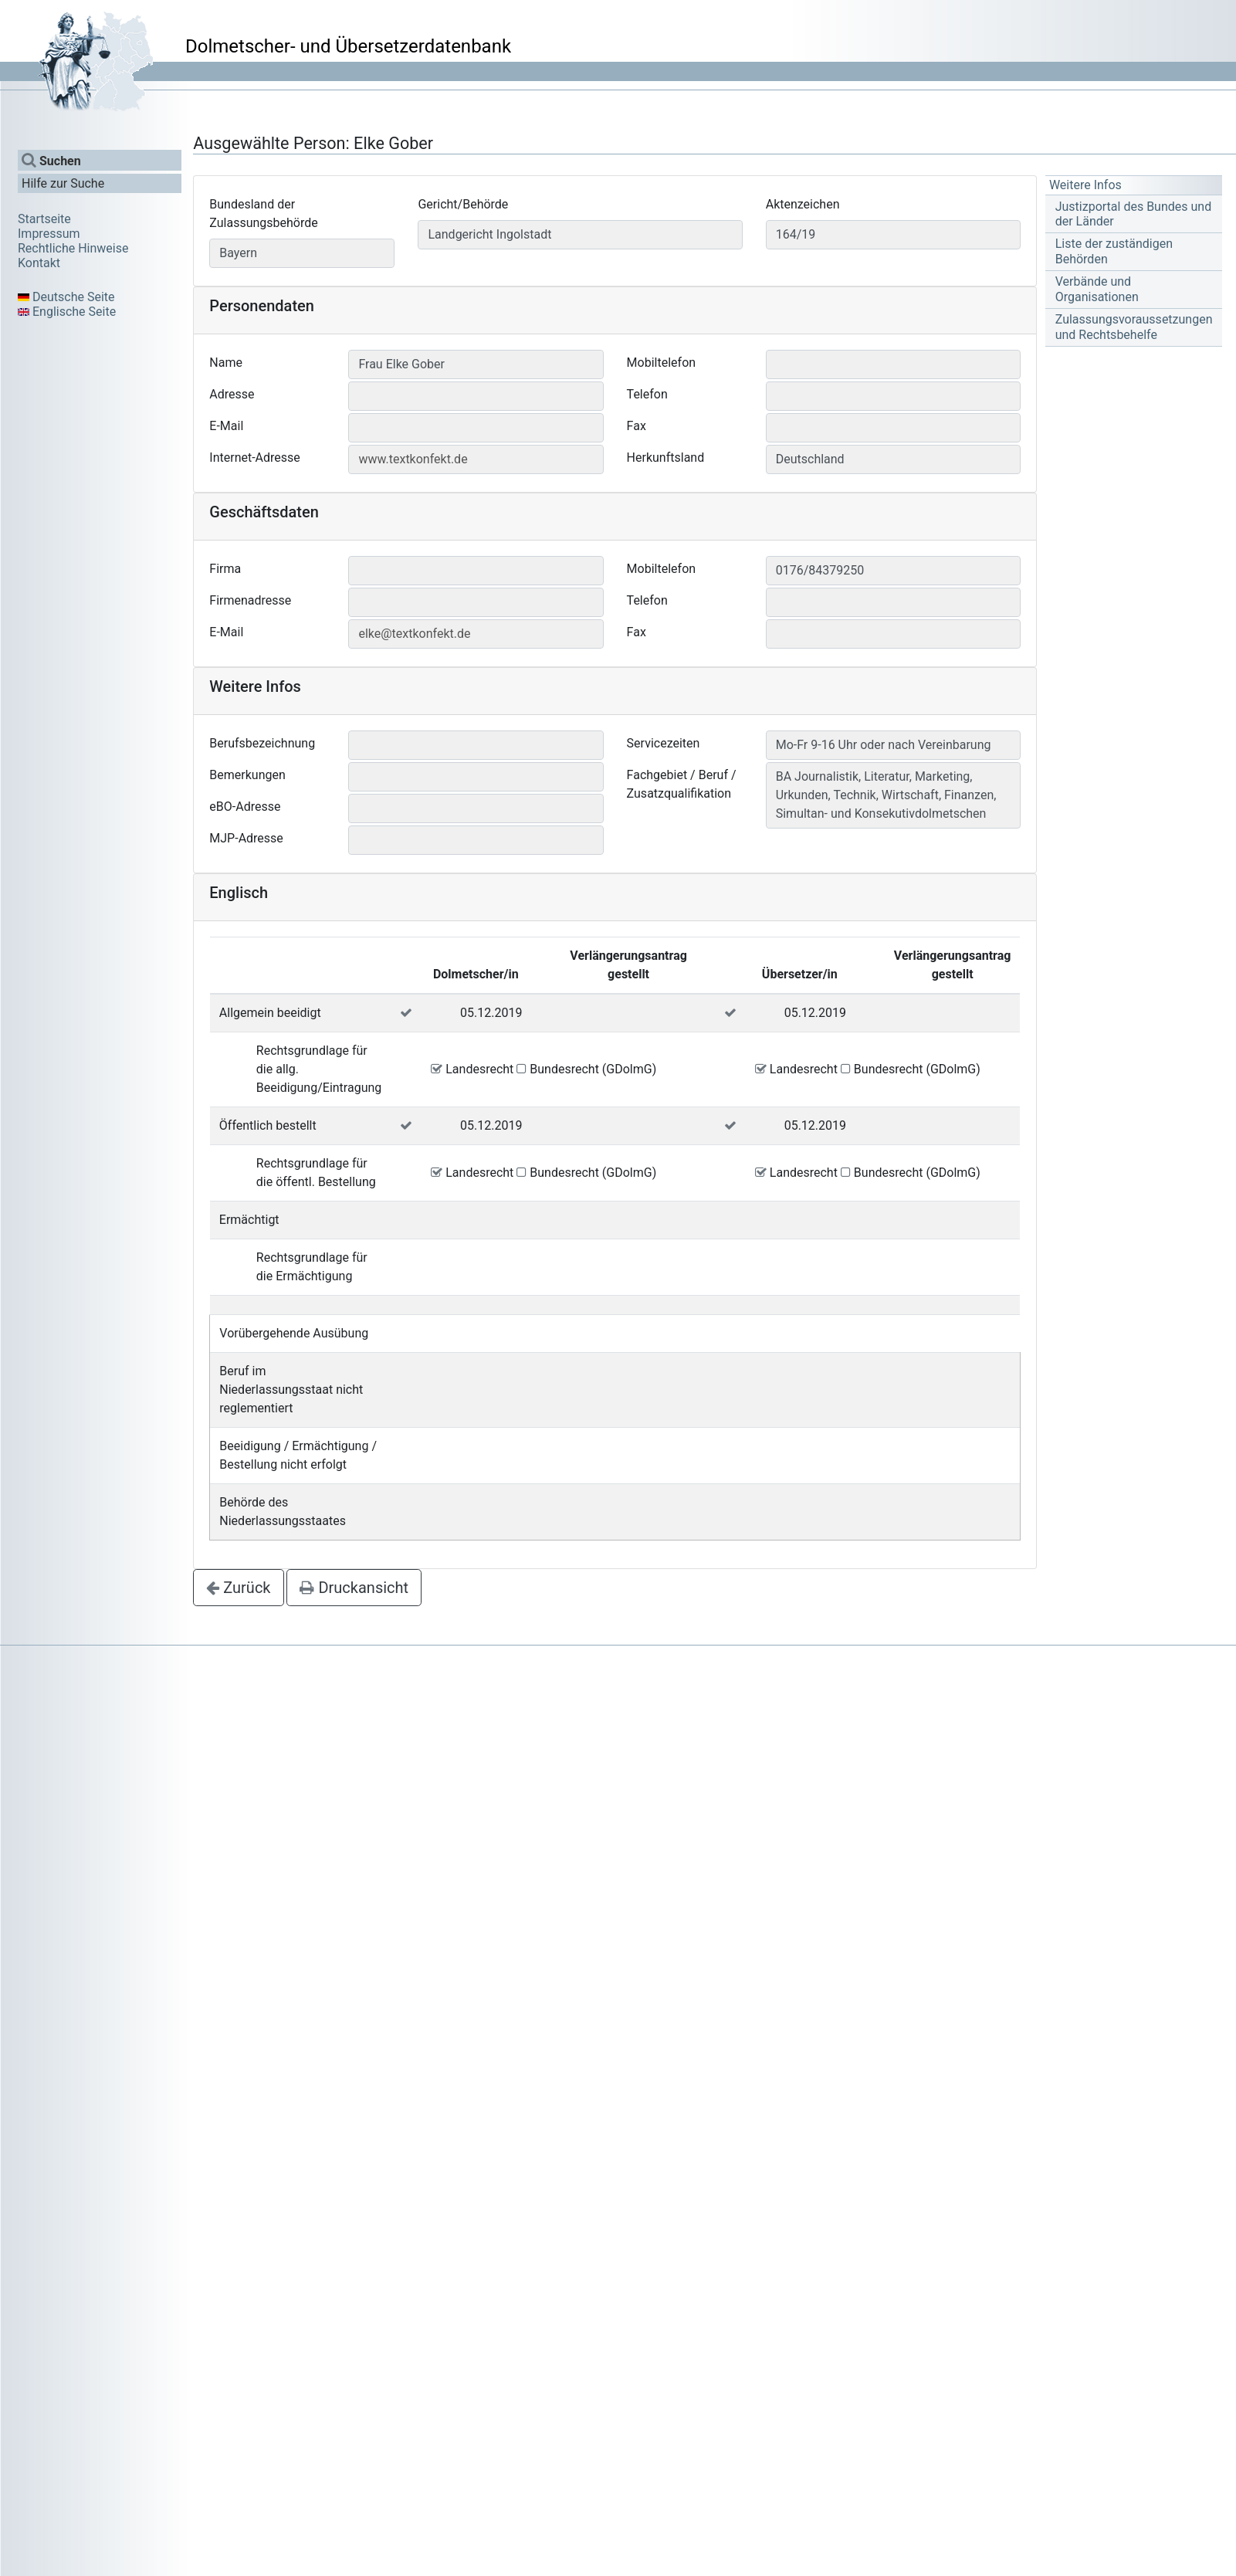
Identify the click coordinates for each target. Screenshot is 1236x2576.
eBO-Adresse (244, 806)
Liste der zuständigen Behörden (1114, 251)
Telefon (647, 394)
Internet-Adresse (254, 457)
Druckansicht (354, 1587)
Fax (636, 426)
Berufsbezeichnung (262, 743)
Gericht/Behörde (463, 204)
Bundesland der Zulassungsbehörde (263, 213)
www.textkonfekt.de (412, 459)
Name (225, 362)
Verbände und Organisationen (1097, 288)
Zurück (238, 1587)
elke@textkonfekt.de (414, 633)
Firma (225, 568)
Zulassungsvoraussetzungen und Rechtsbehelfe (1134, 326)
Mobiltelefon (661, 362)
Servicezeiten (663, 743)
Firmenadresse (250, 600)
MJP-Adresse (246, 838)
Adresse (231, 394)
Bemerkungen (247, 775)
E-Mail (226, 426)
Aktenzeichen (803, 204)
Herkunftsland (666, 457)
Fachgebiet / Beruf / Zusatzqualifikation (682, 784)
